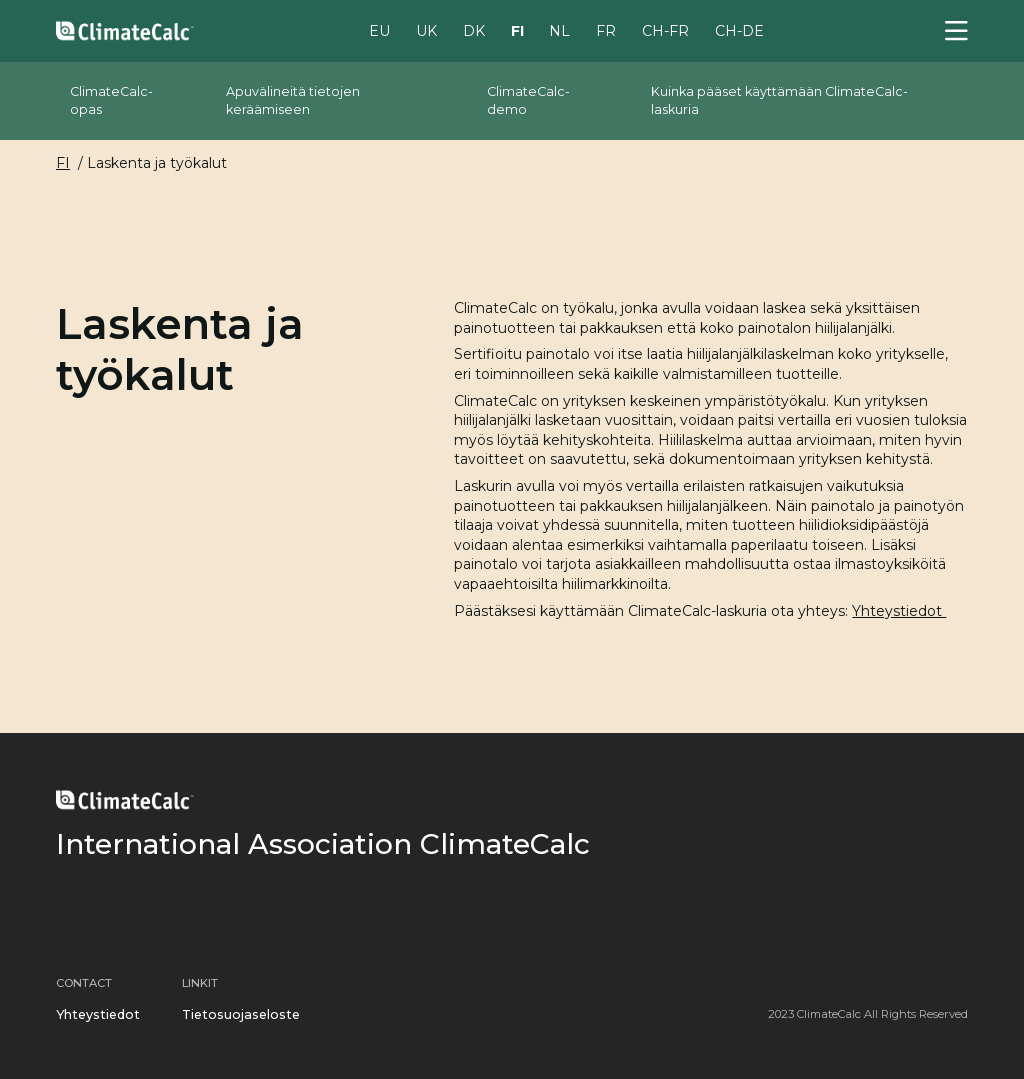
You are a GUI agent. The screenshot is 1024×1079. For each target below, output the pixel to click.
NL (559, 30)
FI (517, 30)
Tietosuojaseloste (241, 1014)
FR (606, 30)
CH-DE (739, 30)
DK (474, 30)
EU (379, 30)
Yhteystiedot (899, 611)
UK (426, 30)
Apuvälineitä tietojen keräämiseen (293, 100)
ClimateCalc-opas (111, 100)
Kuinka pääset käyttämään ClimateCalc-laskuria (779, 100)
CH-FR (665, 30)
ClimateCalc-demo (528, 100)
